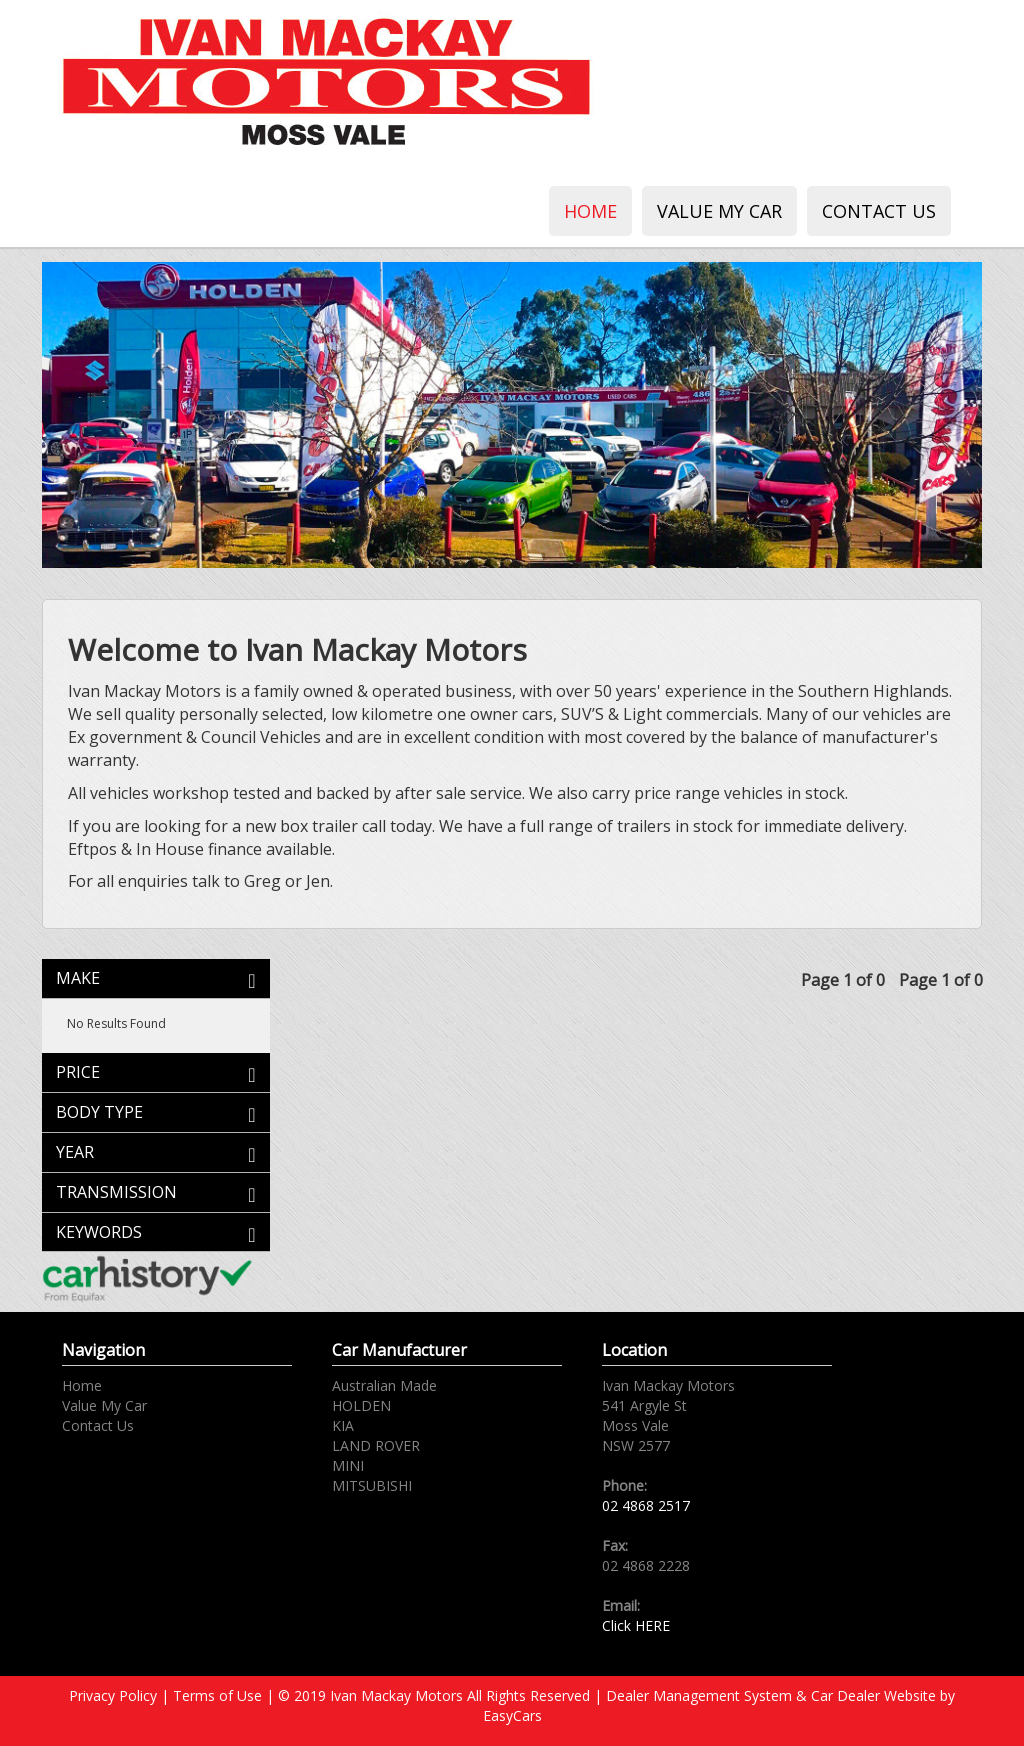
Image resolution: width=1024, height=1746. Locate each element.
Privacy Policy (115, 1695)
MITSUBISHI (372, 1485)
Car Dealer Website (873, 1695)
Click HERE (636, 1625)
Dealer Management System (699, 1695)
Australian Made (384, 1385)
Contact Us (879, 211)
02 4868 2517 (646, 1505)
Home (590, 211)
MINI (348, 1465)
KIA (343, 1425)
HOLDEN (361, 1405)
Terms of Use (219, 1695)
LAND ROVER (376, 1445)
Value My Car (719, 211)
